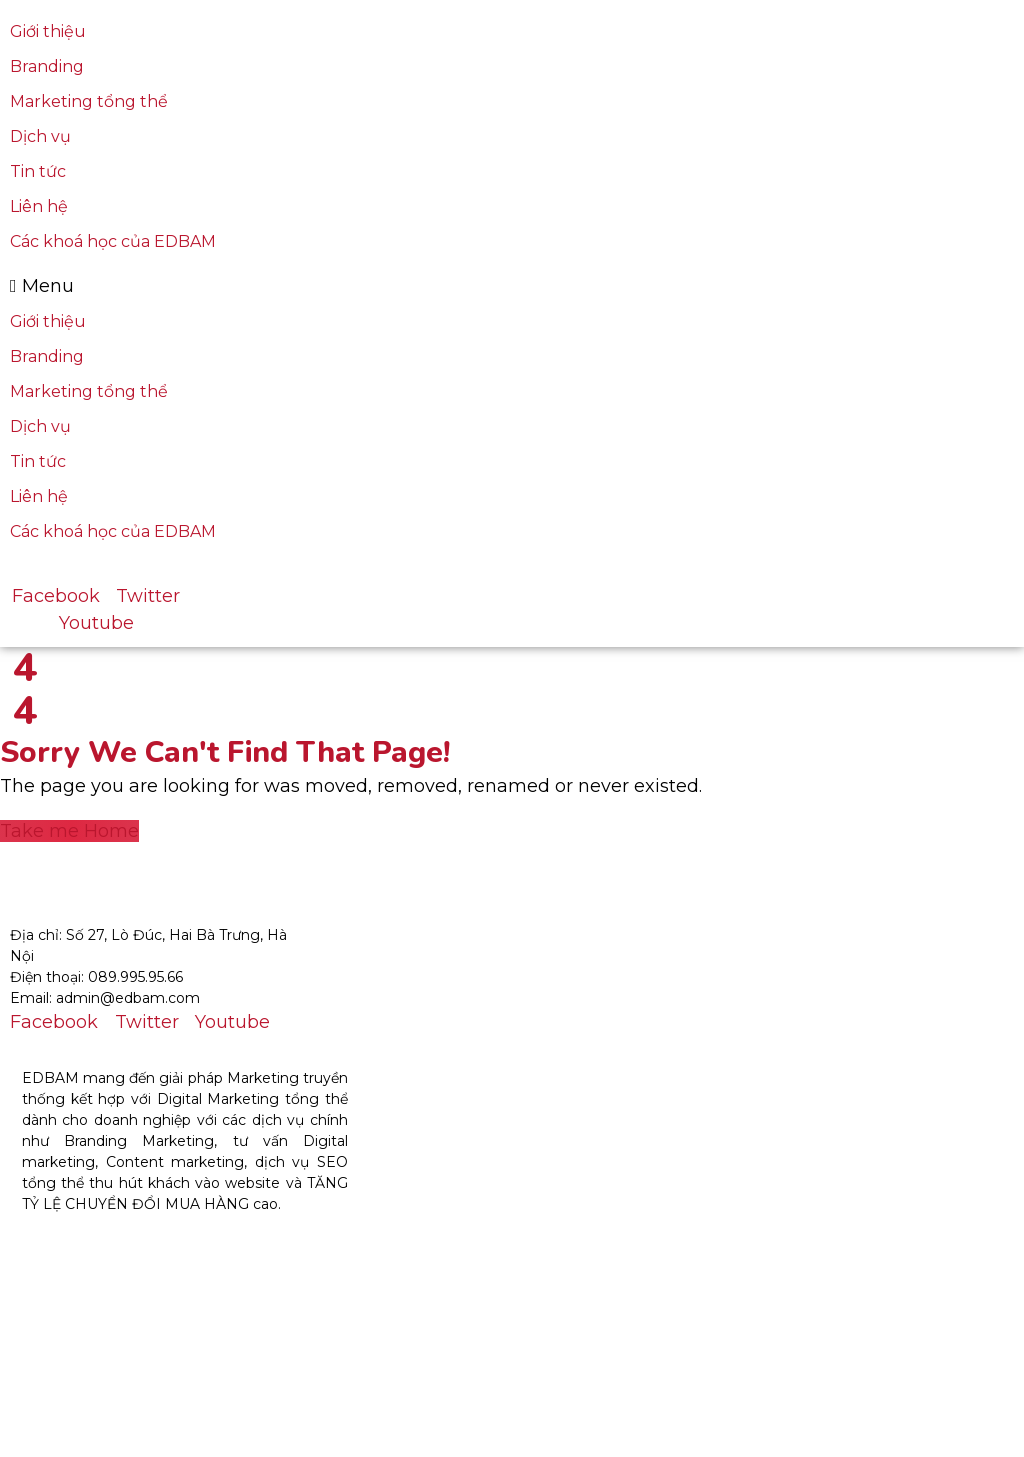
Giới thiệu (48, 31)
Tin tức (38, 171)
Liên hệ (39, 206)
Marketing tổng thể (89, 101)
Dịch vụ (40, 136)
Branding (47, 66)
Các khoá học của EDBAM (113, 241)
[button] (302, 286)
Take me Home (69, 831)
